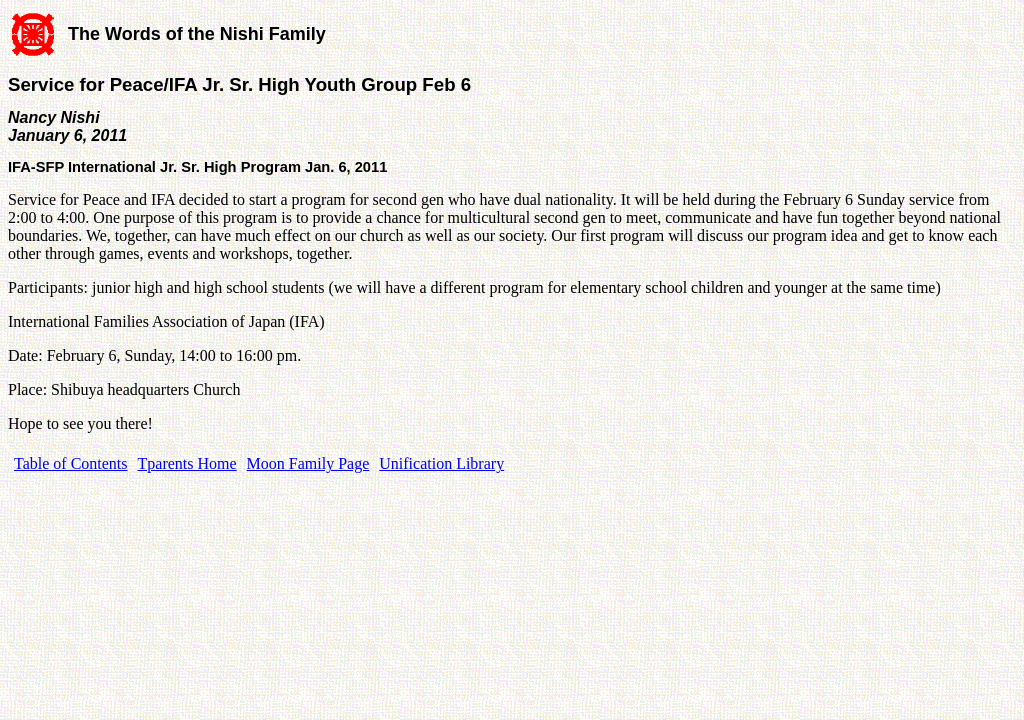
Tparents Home (187, 463)
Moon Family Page (308, 463)
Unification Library (441, 463)
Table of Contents (71, 463)
